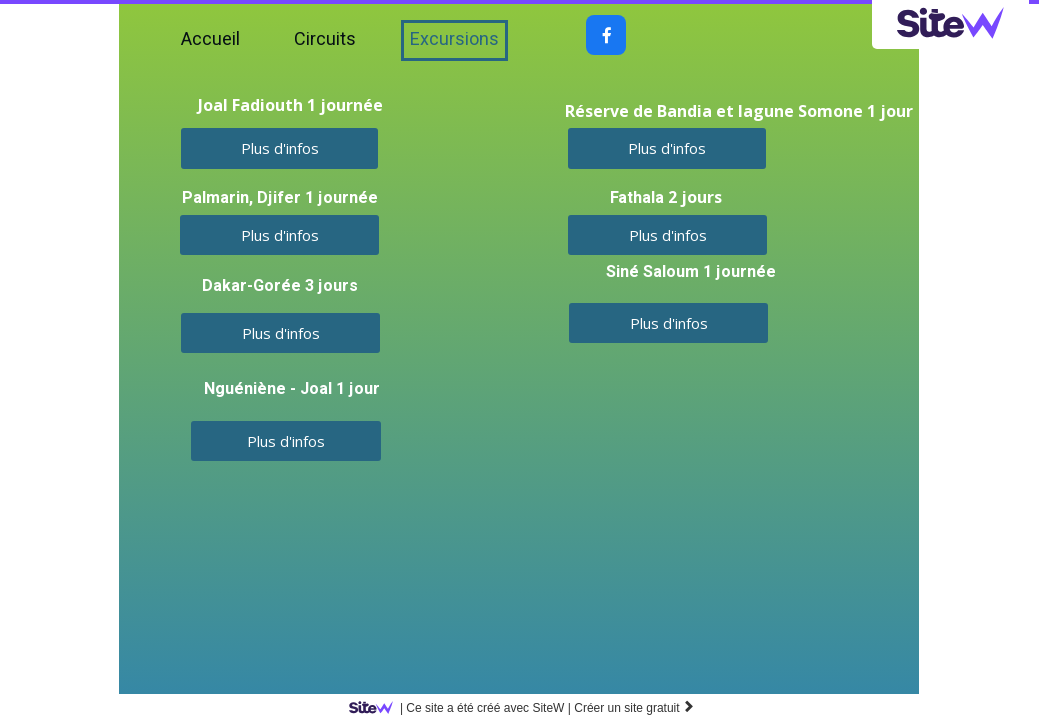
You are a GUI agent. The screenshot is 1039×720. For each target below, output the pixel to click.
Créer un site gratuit (634, 708)
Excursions (454, 39)
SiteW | (463, 708)
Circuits (325, 39)
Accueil (210, 39)
